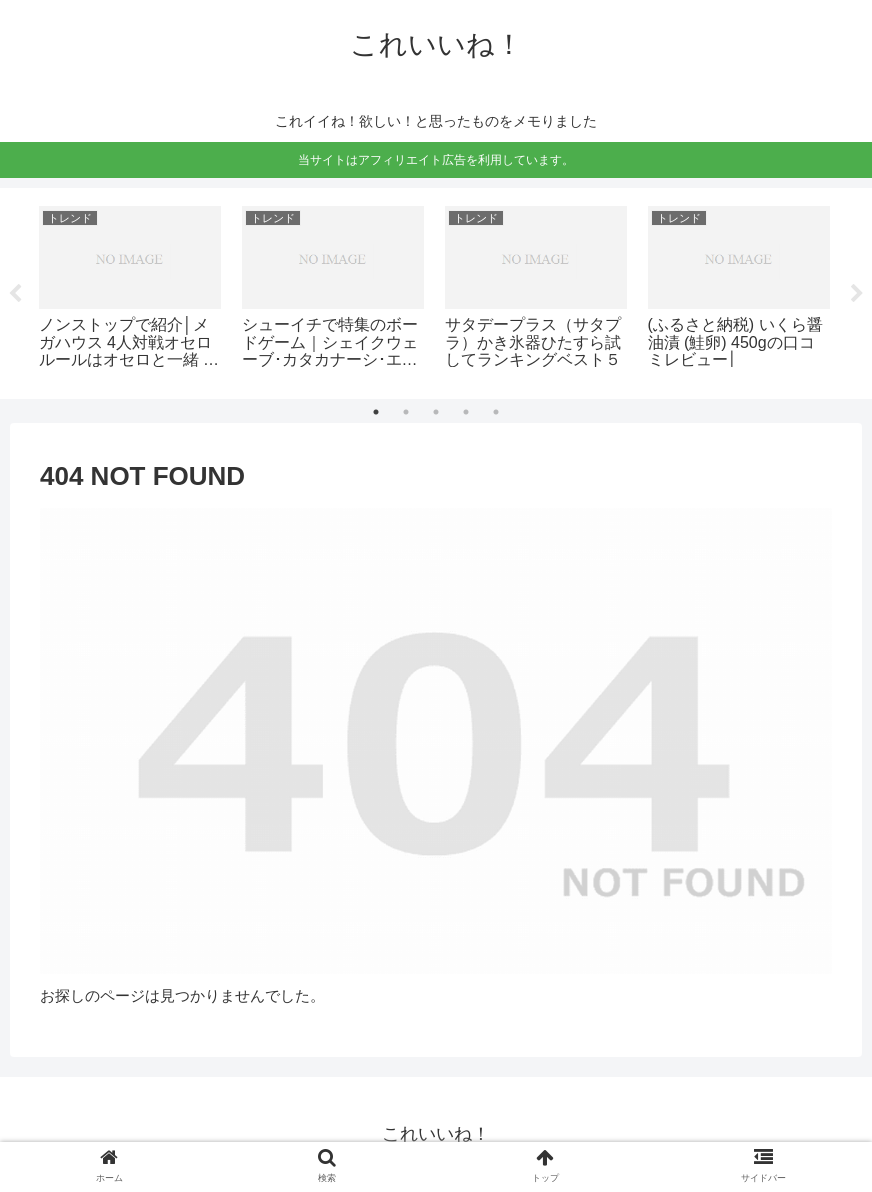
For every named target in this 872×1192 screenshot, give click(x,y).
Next (857, 294)
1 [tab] (376, 412)
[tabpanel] (129, 290)
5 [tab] (496, 412)
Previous (15, 294)
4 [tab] (466, 412)
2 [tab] (406, 412)
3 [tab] (436, 412)
